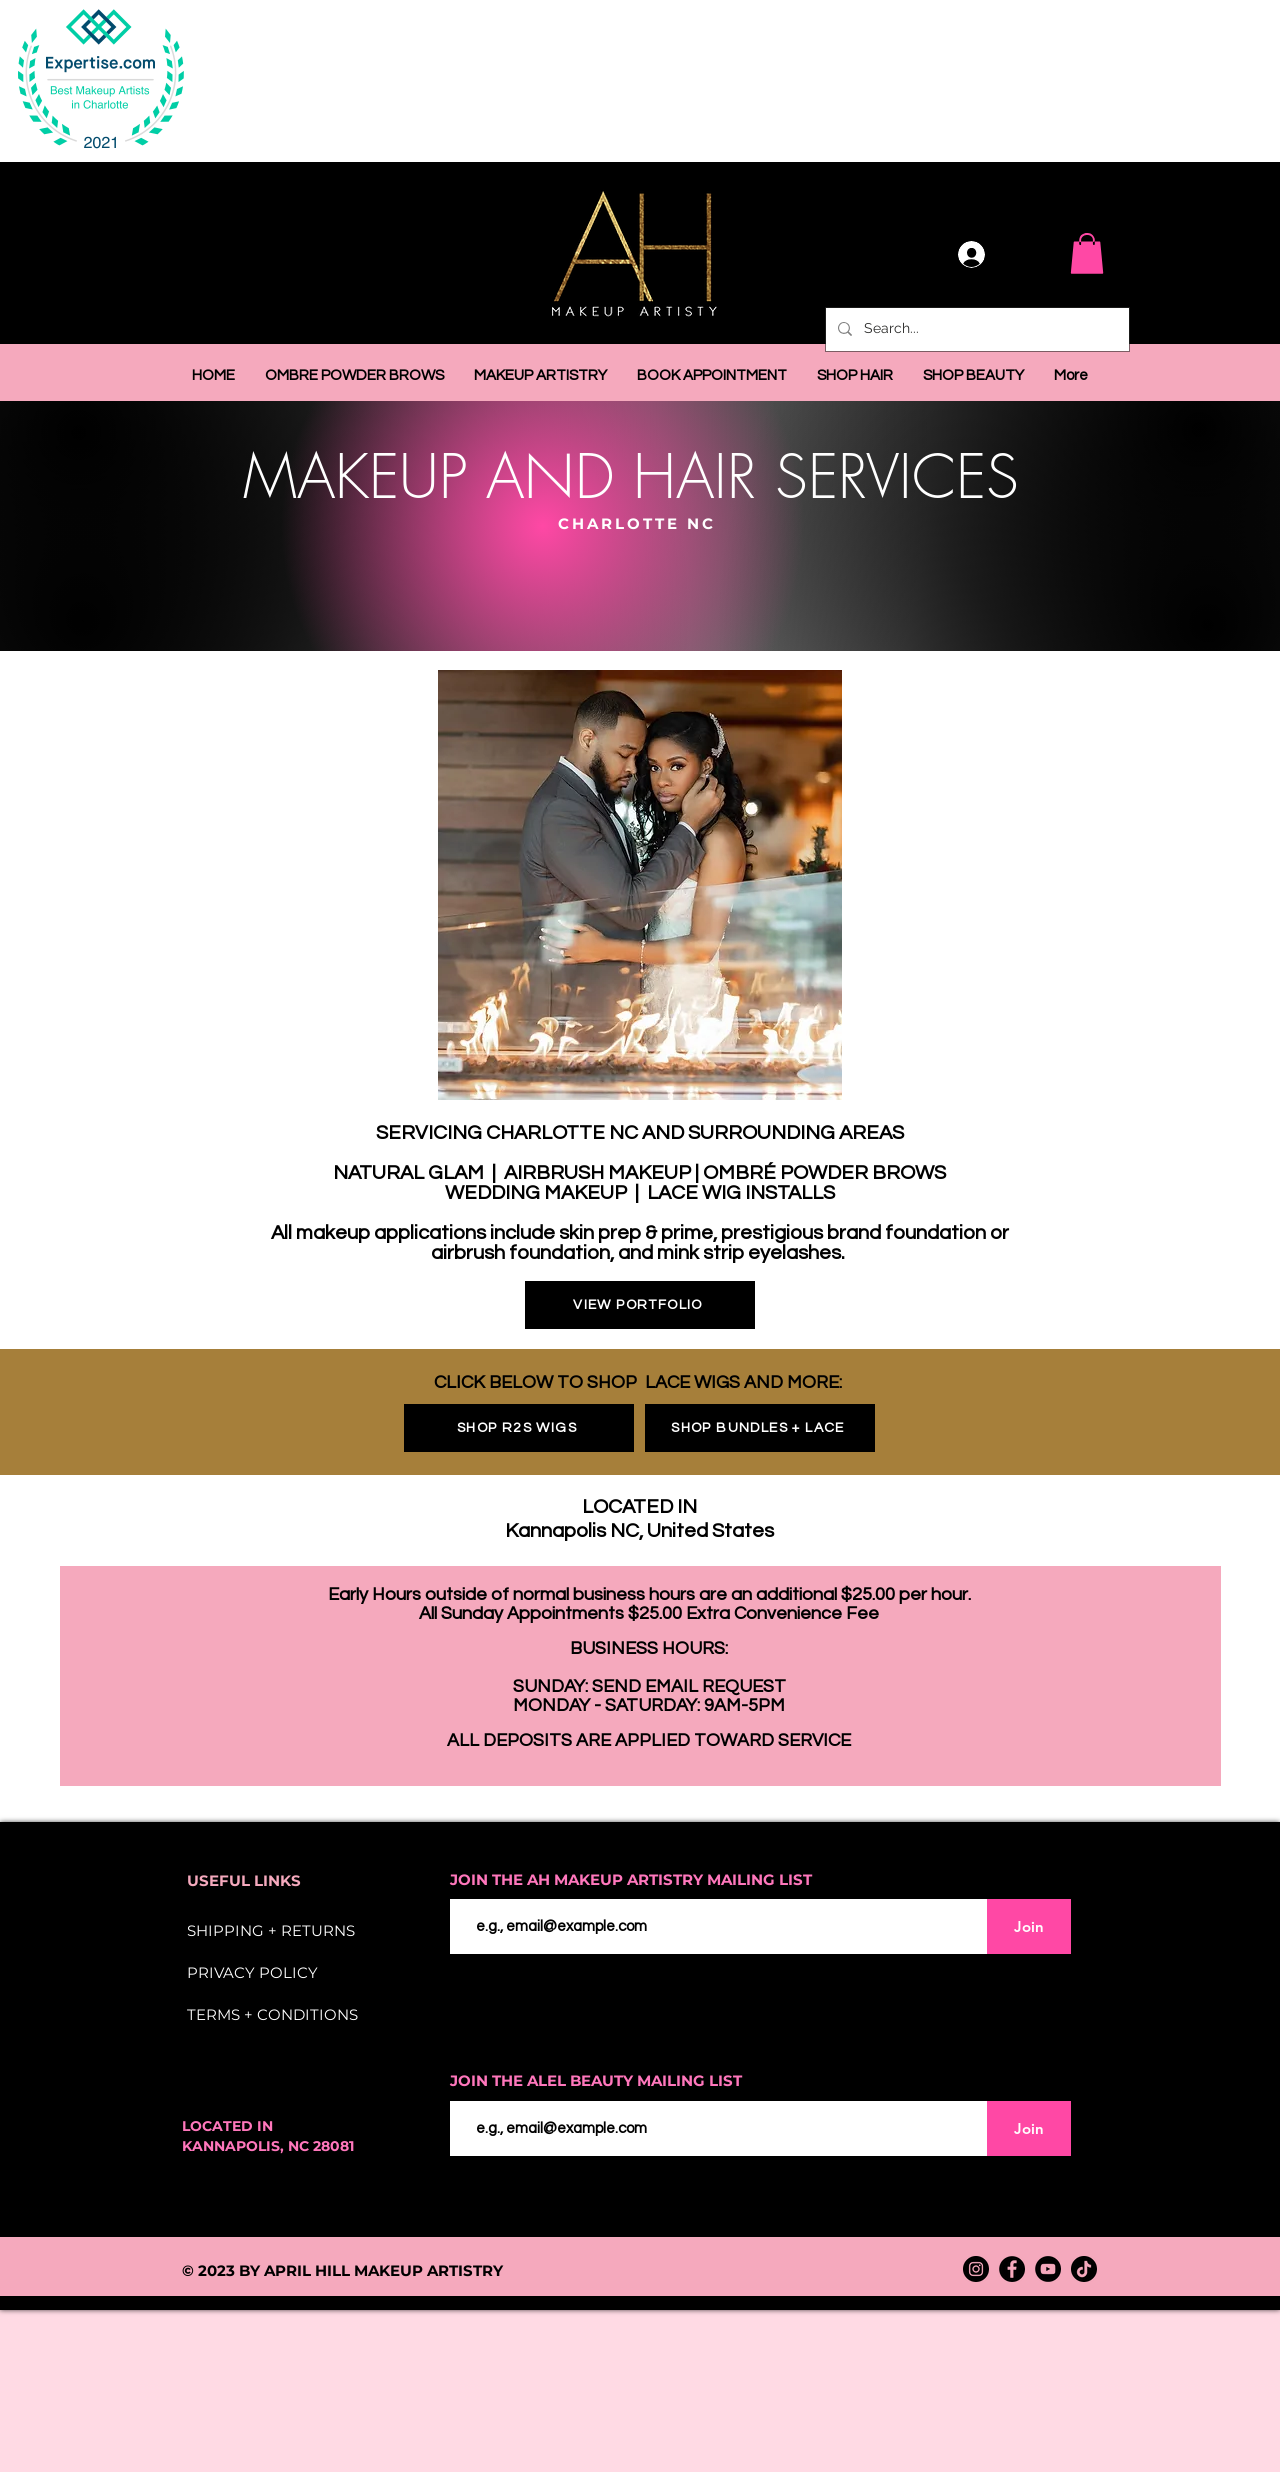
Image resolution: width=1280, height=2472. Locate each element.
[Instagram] (976, 2269)
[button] (1087, 253)
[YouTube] (1048, 2269)
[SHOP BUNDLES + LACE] (760, 1428)
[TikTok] (1084, 2269)
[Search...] (975, 329)
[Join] (1029, 1926)
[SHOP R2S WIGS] (519, 1428)
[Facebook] (1012, 2269)
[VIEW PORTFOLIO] (640, 1305)
